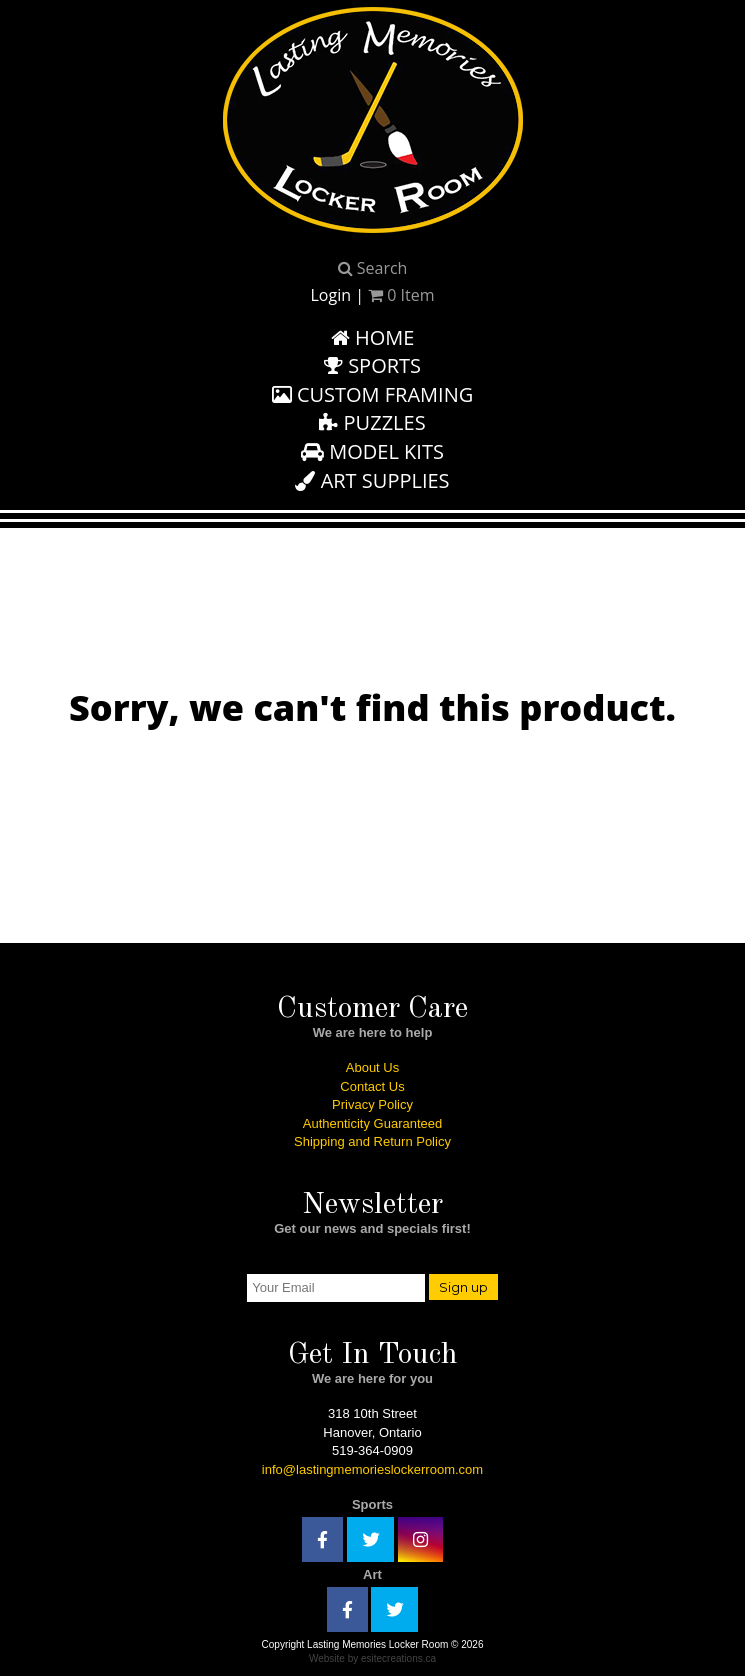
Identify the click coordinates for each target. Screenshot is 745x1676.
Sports (372, 365)
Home (373, 337)
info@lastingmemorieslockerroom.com (372, 1469)
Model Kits (372, 451)
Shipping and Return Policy (372, 1141)
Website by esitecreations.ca (372, 1658)
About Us (372, 1067)
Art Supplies (372, 480)
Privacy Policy (372, 1104)
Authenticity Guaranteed (372, 1123)
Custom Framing (373, 394)
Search (373, 268)
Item (401, 295)
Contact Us (372, 1086)
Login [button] (330, 295)
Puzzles (372, 422)
